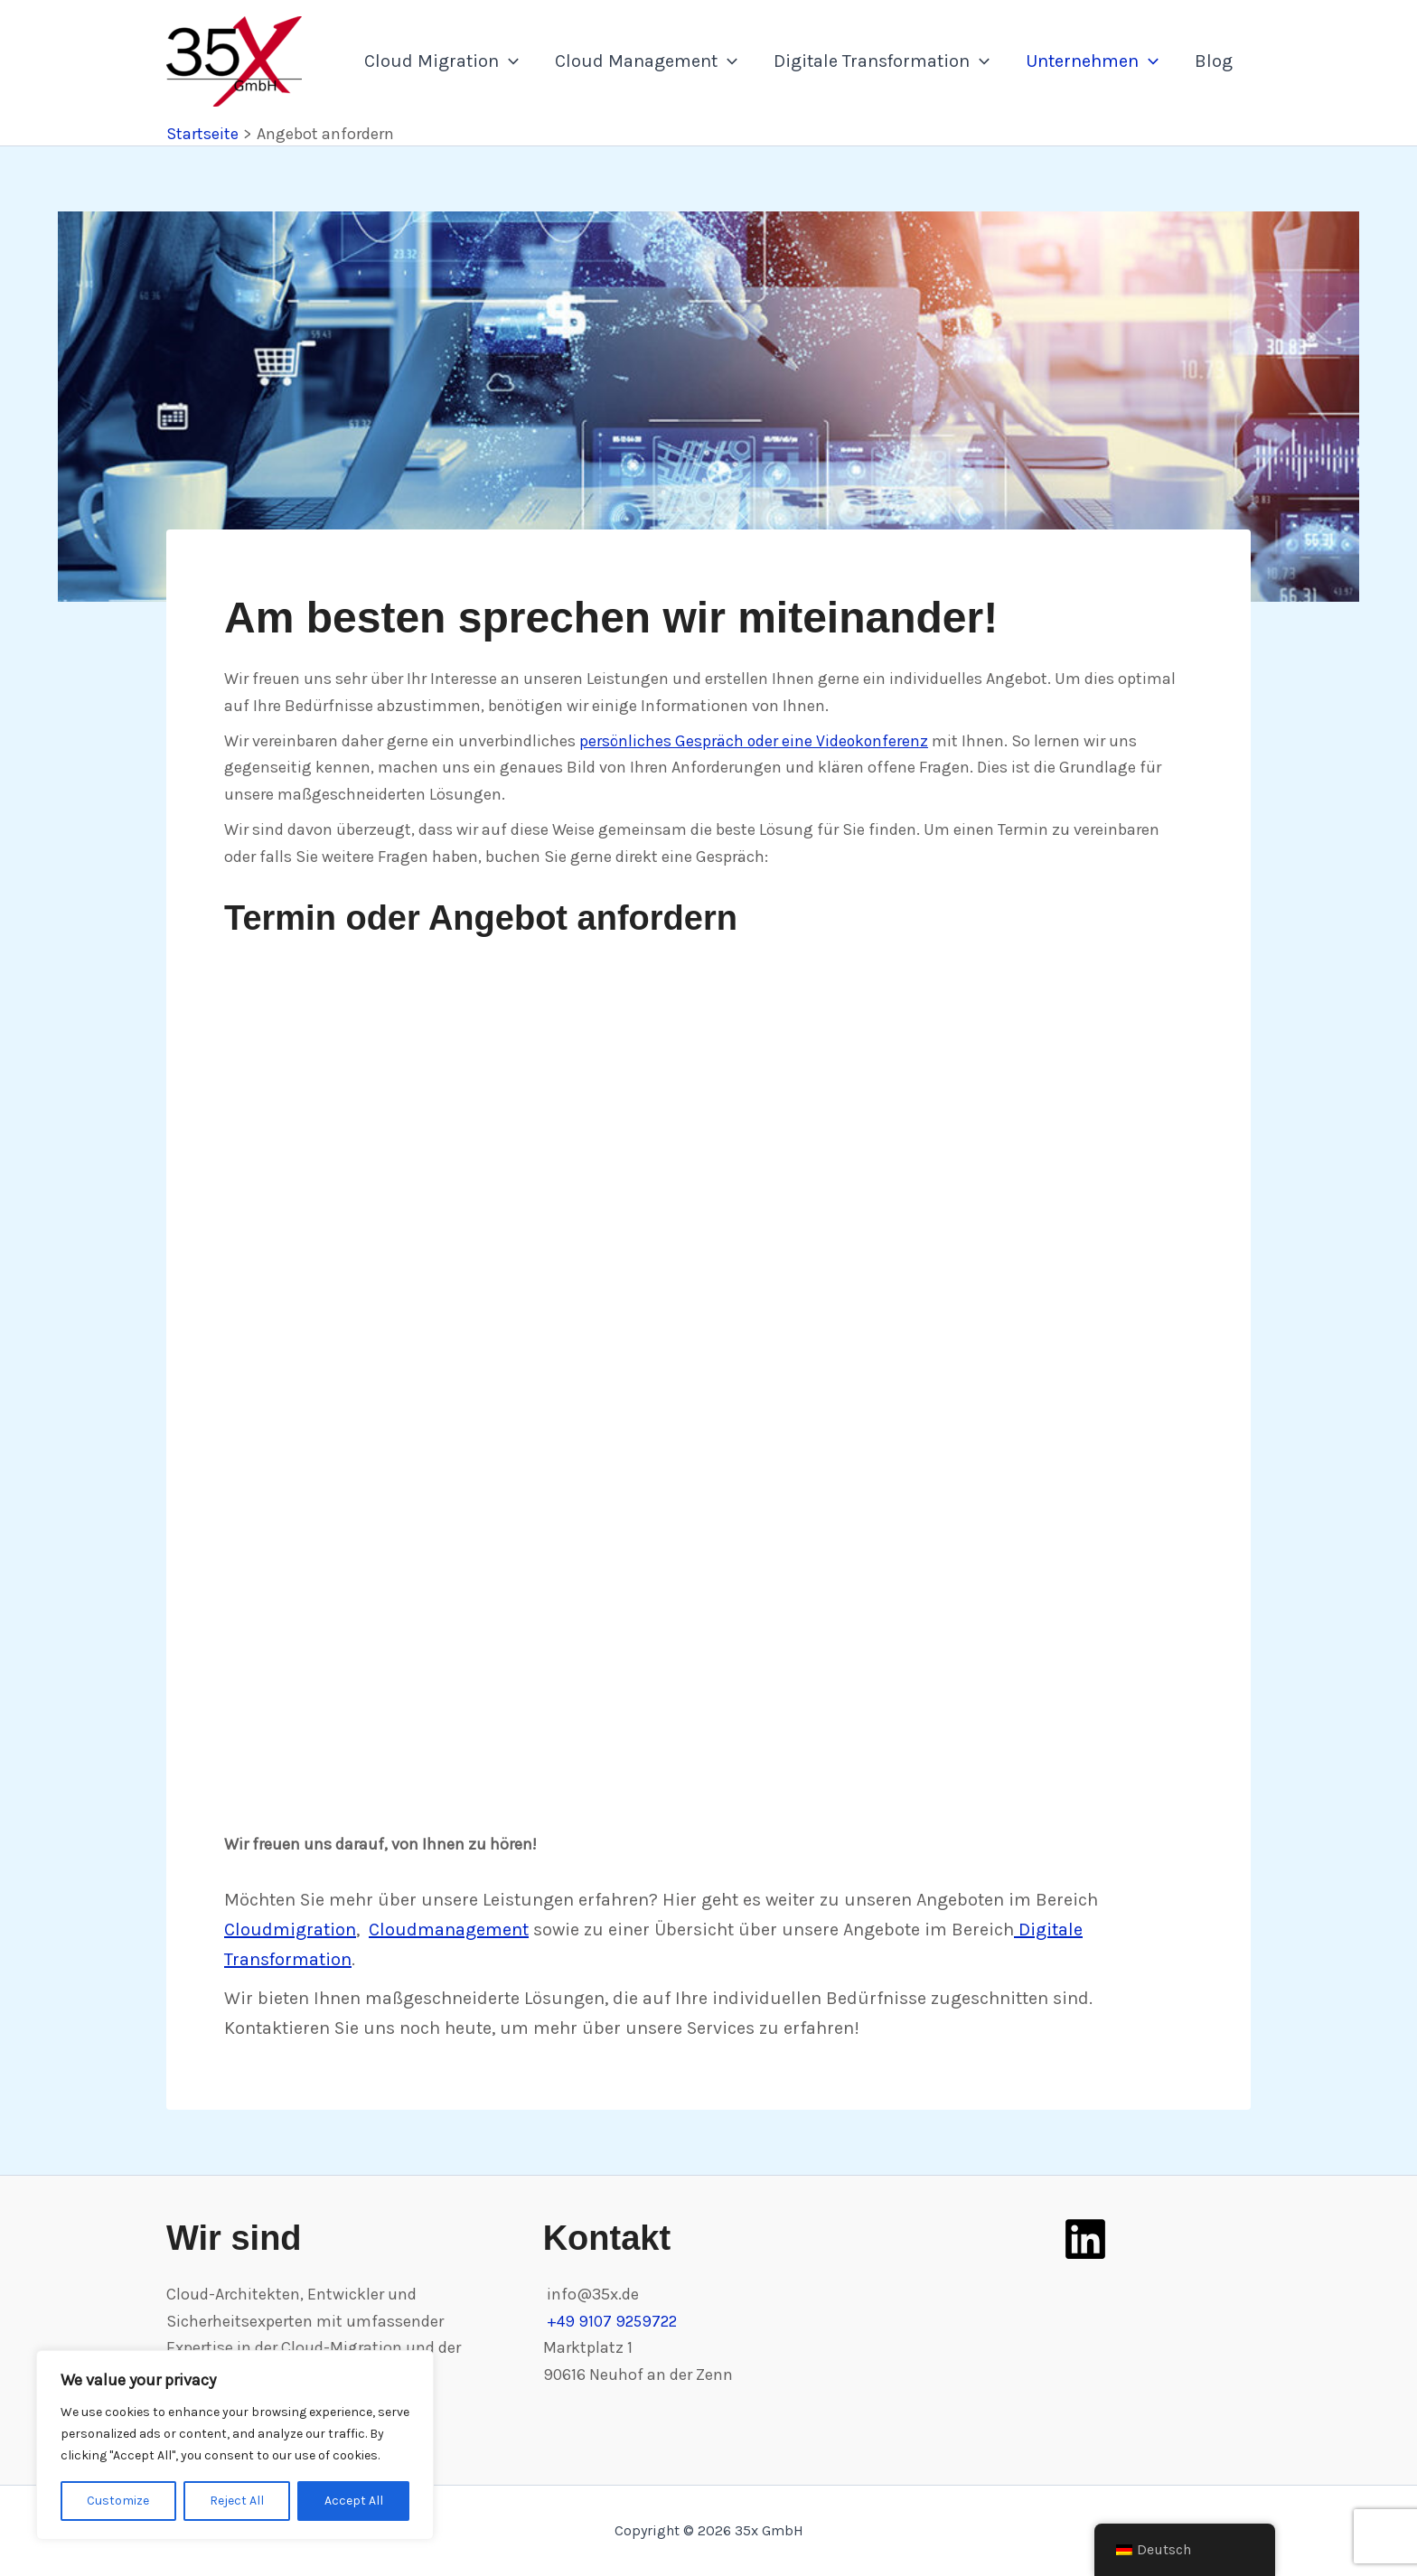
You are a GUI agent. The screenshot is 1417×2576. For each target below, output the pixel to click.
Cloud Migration (441, 61)
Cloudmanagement (449, 1929)
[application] (509, 61)
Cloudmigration (290, 1929)
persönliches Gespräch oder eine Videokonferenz (755, 741)
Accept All (353, 2500)
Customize (118, 2500)
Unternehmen (1092, 61)
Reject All (237, 2500)
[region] (235, 2445)
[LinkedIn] (1085, 2239)
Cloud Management (646, 61)
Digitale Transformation (882, 61)
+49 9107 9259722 (614, 2321)
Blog (1214, 61)
